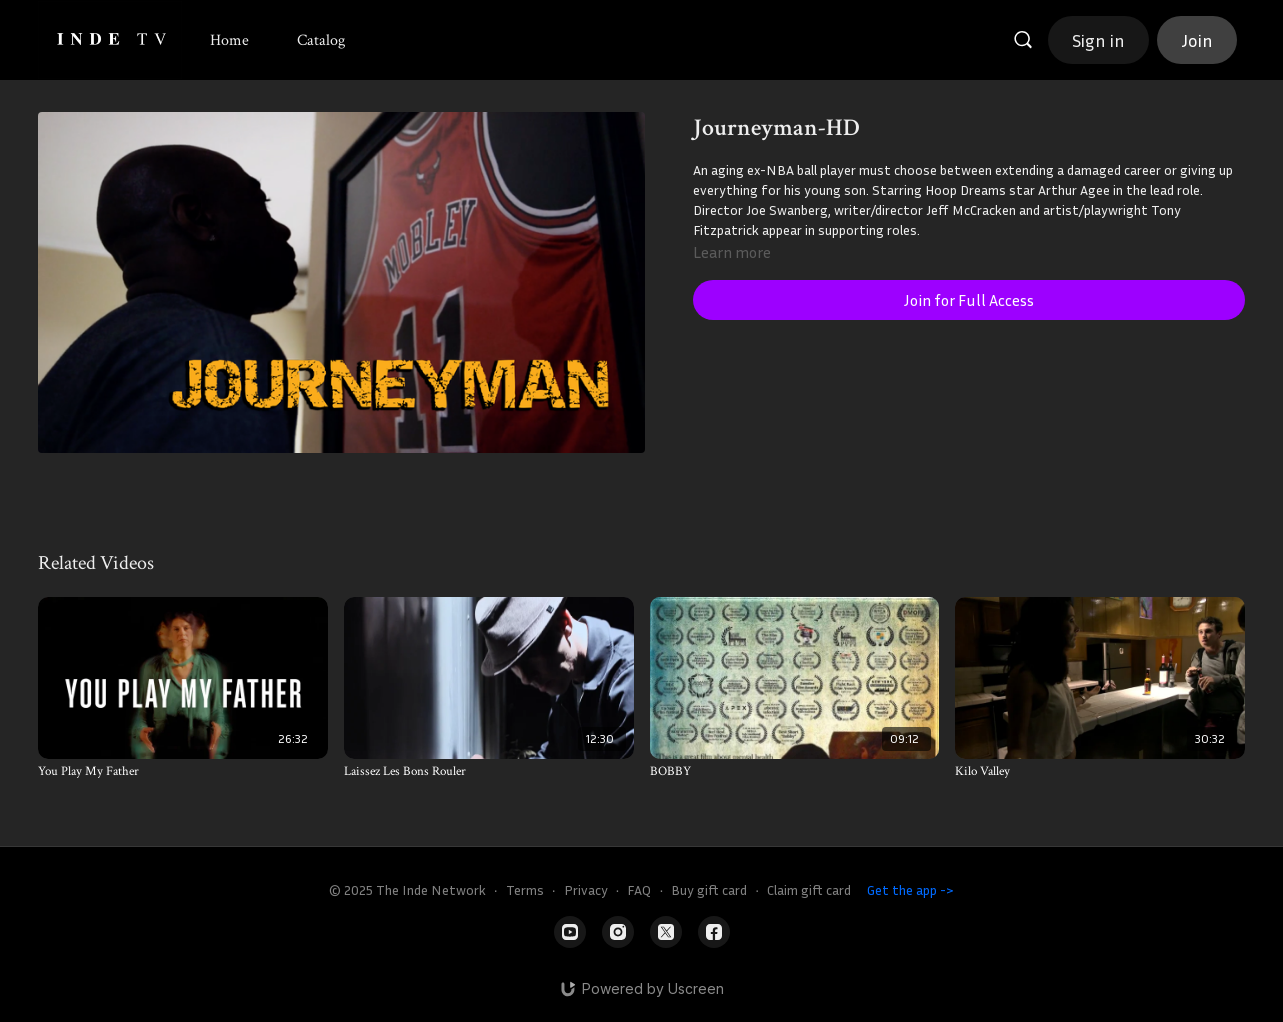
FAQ (639, 889)
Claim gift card (809, 889)
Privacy (586, 889)
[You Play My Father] (183, 772)
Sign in (1098, 40)
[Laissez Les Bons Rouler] (489, 772)
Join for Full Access (969, 300)
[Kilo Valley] (1100, 772)
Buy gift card (709, 889)
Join (1197, 40)
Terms (525, 889)
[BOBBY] (795, 772)
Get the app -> (910, 889)
